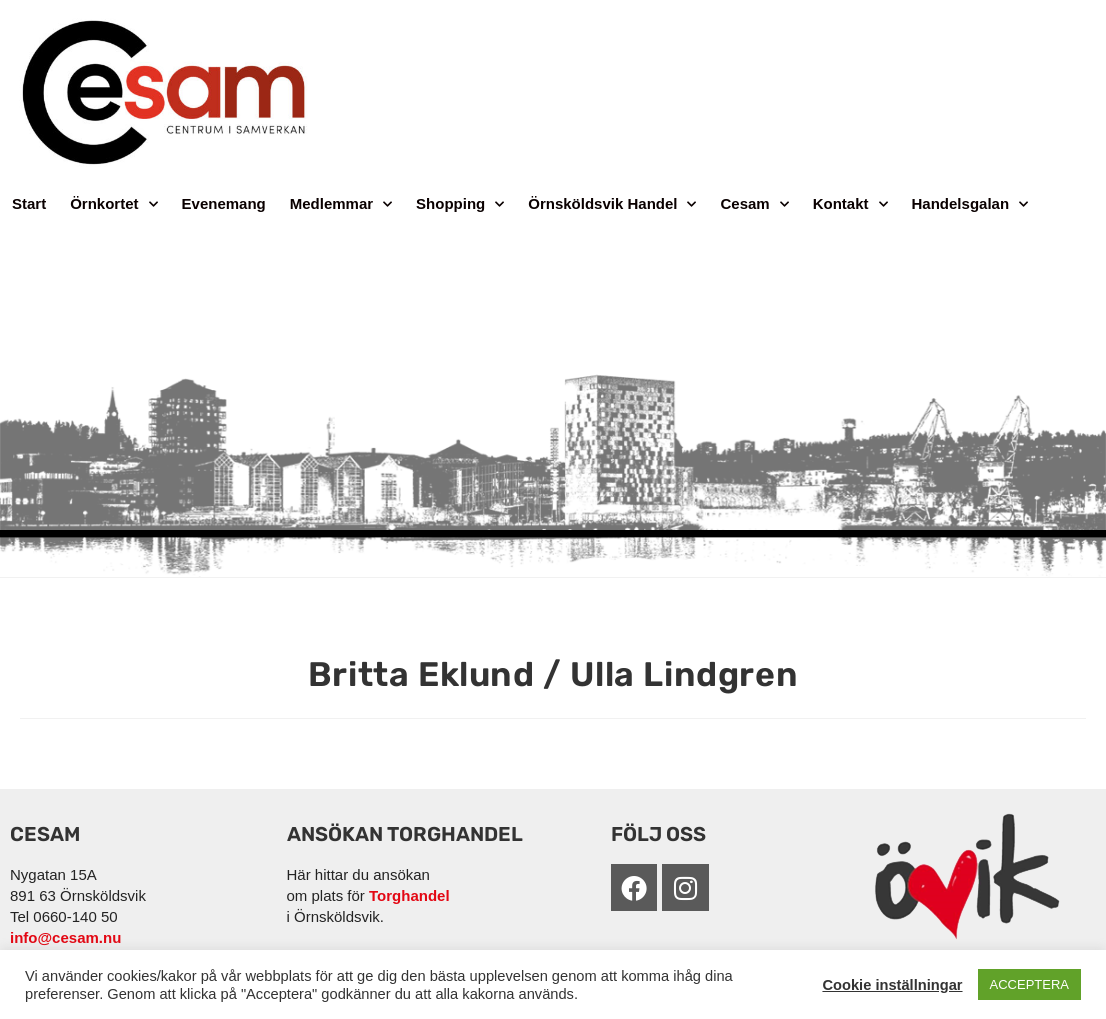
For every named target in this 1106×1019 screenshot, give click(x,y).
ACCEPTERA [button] (1029, 984)
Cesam (754, 204)
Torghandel (409, 895)
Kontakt (850, 204)
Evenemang (224, 203)
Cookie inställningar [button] (892, 985)
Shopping (460, 204)
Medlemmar (341, 204)
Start (29, 203)
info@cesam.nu (65, 937)
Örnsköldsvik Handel (612, 204)
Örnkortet (113, 204)
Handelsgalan (970, 204)
